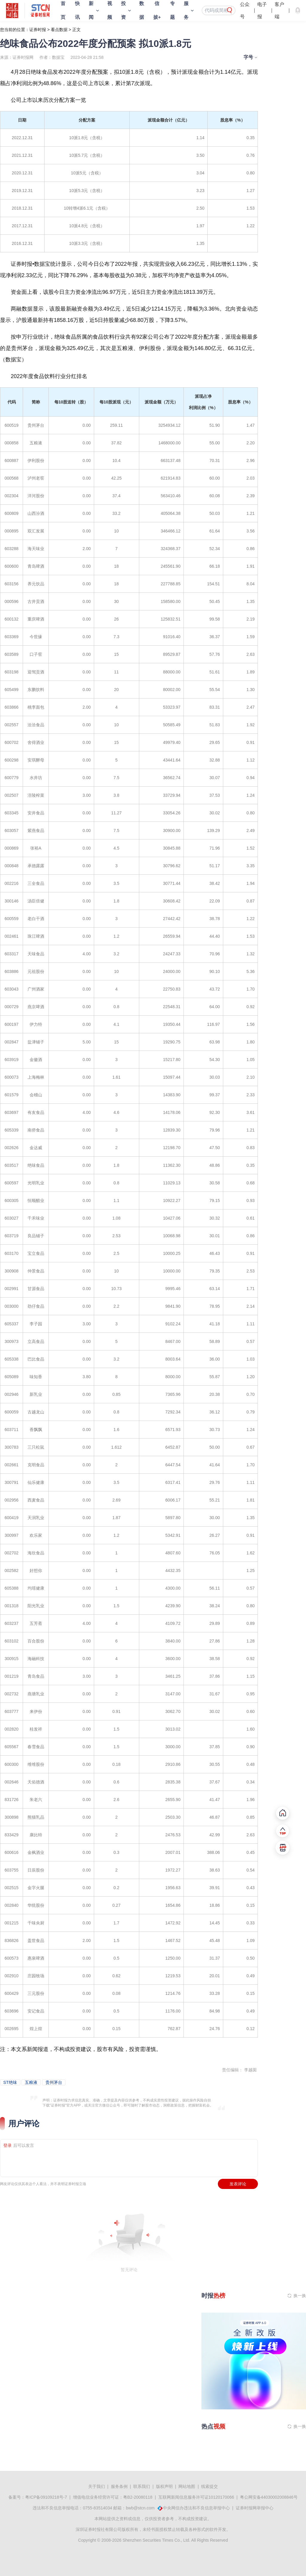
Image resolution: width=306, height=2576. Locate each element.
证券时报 (37, 29)
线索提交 (209, 2486)
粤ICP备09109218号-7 (46, 2497)
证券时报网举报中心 (254, 2508)
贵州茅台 (53, 2082)
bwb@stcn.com (140, 2508)
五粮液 (31, 2082)
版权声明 (164, 2486)
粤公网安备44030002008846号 (269, 2497)
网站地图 (186, 2486)
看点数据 (59, 29)
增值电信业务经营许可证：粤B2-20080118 (112, 2497)
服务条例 (119, 2486)
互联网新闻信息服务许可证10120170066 (196, 2497)
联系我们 (141, 2486)
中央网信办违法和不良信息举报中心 (196, 2508)
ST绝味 (10, 2082)
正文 (76, 29)
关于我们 (96, 2486)
